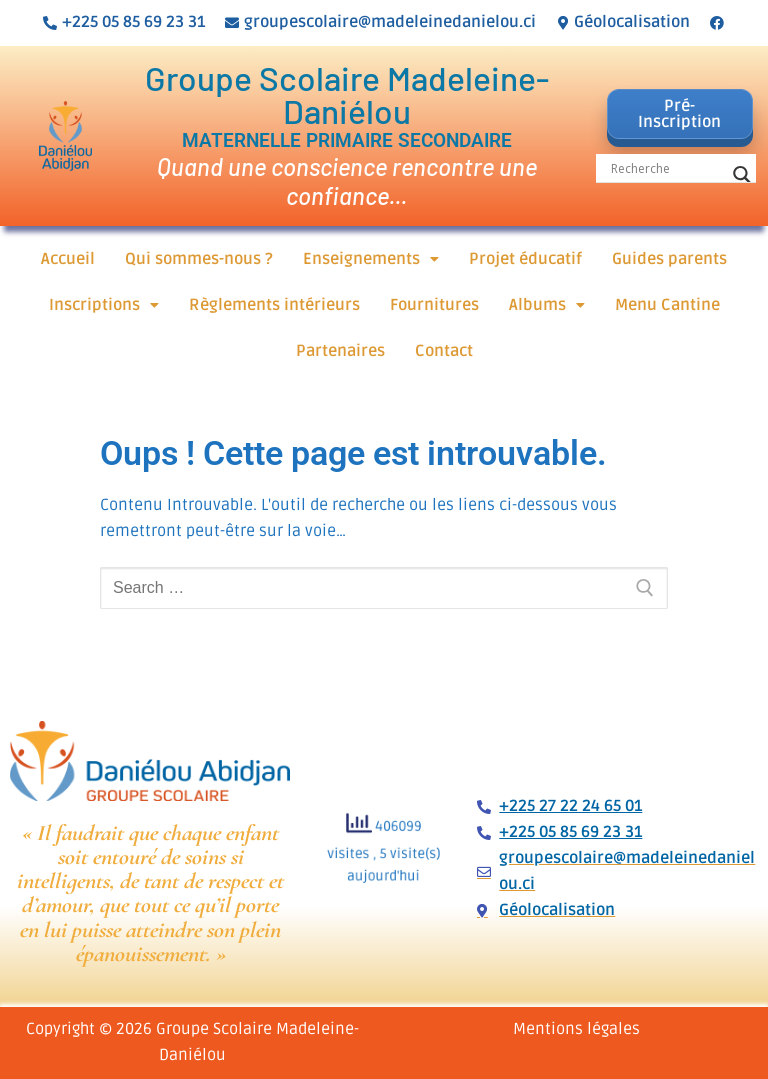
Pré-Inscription (679, 114)
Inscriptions (104, 305)
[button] (371, 259)
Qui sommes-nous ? (199, 259)
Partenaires (340, 351)
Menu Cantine (667, 305)
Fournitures (434, 305)
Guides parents (669, 259)
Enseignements (371, 259)
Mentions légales (576, 1029)
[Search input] (667, 168)
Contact (444, 351)
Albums (547, 305)
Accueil (68, 259)
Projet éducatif (525, 259)
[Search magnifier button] (742, 175)
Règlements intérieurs (274, 305)
